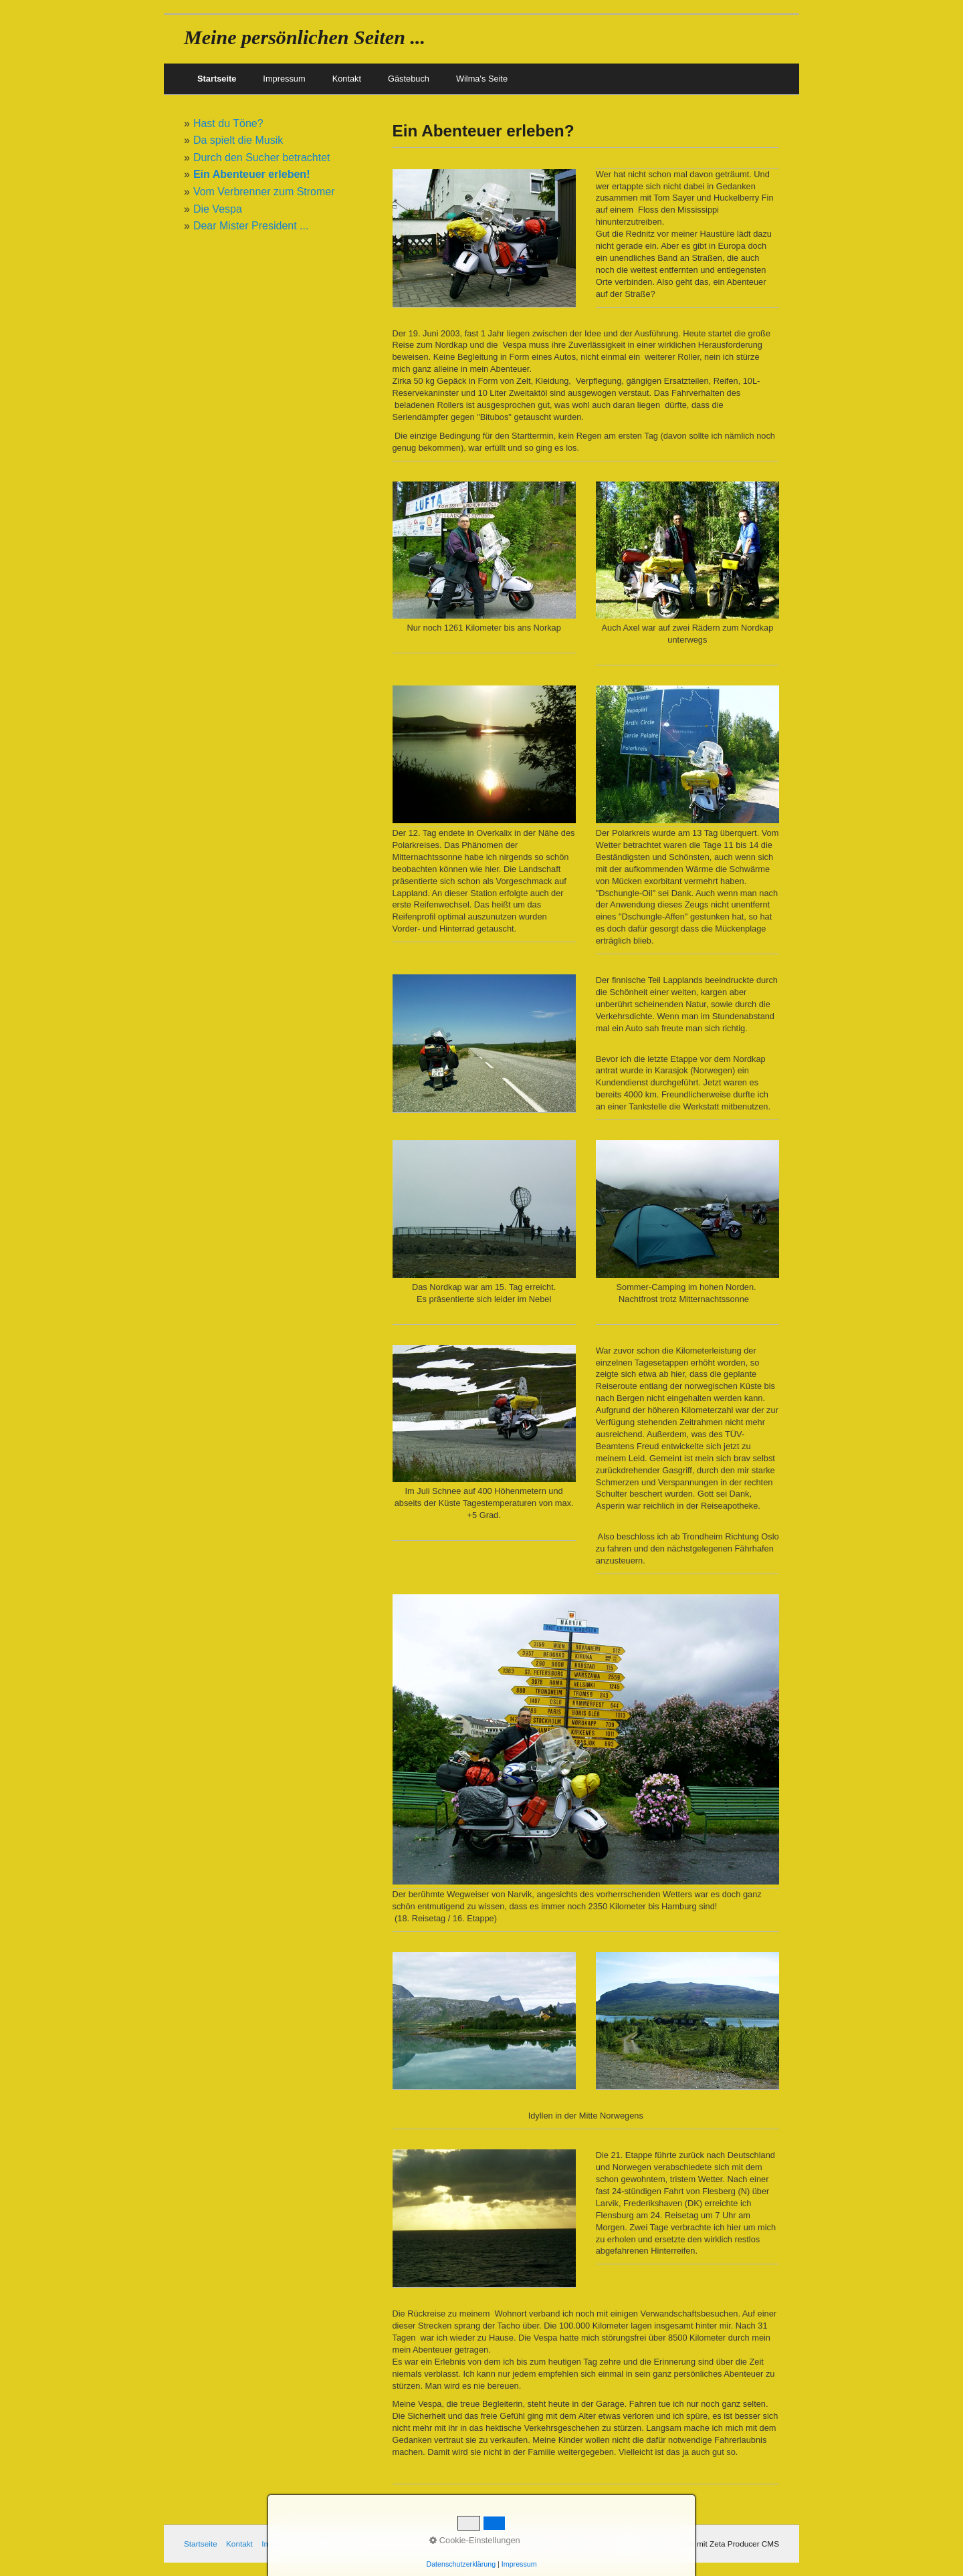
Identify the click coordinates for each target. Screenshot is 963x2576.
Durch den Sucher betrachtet (261, 157)
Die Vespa (217, 209)
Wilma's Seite (482, 79)
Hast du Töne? (228, 123)
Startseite (216, 79)
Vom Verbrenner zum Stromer (264, 191)
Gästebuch (408, 79)
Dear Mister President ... (251, 225)
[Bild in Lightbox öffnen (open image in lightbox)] (484, 238)
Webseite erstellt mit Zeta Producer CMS (708, 2543)
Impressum (284, 79)
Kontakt (346, 79)
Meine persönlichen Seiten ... (304, 37)
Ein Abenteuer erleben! (251, 174)
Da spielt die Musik (238, 140)
